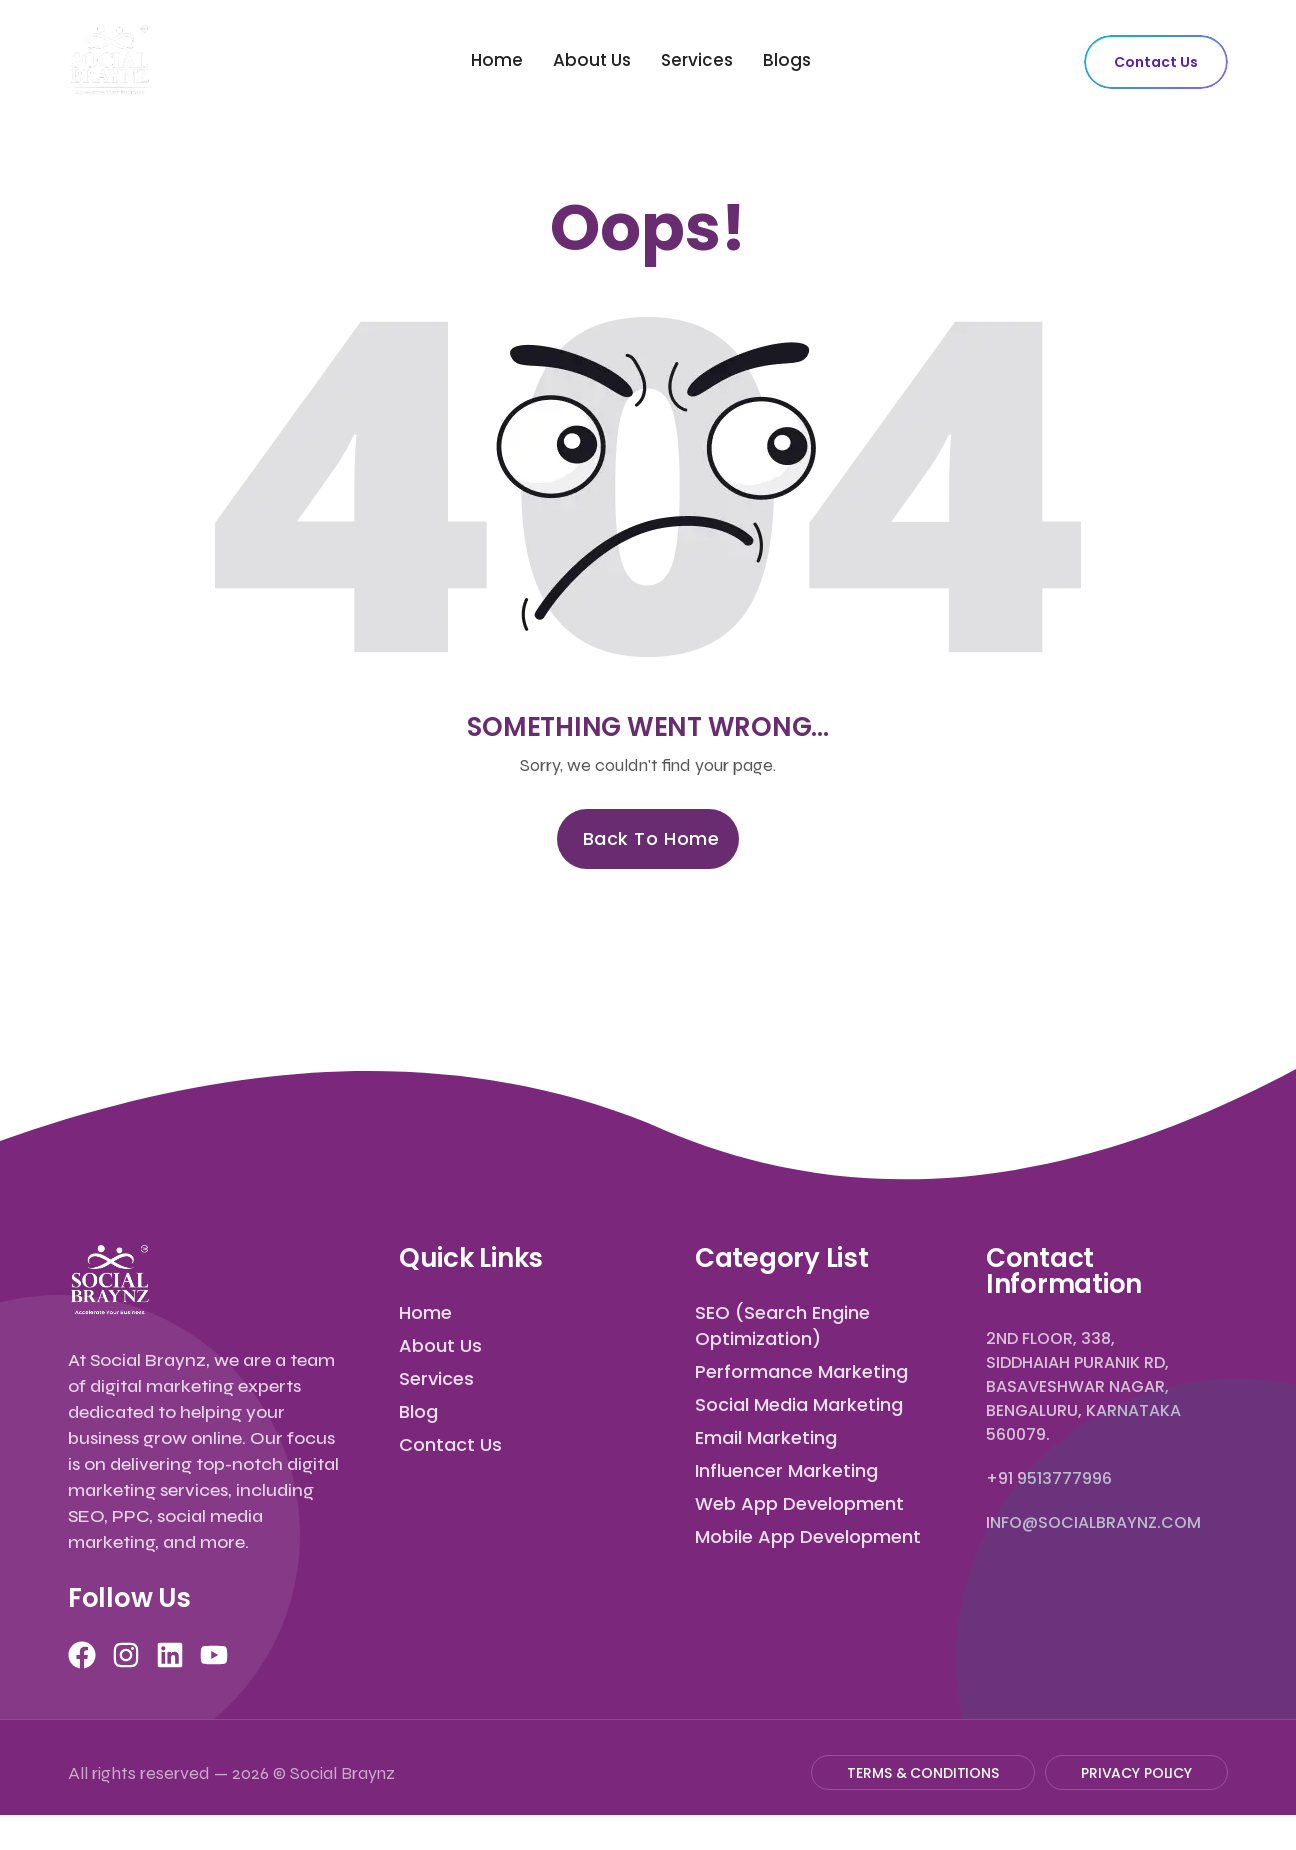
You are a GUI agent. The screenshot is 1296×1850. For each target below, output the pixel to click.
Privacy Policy (1136, 1773)
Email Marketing (766, 1437)
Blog (418, 1411)
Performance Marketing (801, 1371)
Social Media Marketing (799, 1404)
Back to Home (651, 838)
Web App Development (799, 1503)
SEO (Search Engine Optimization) (782, 1325)
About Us (592, 60)
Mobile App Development (808, 1536)
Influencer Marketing (786, 1470)
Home (497, 60)
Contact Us (1156, 62)
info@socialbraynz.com (1093, 1522)
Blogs (787, 60)
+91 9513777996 (1049, 1478)
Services (697, 60)
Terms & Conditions (922, 1773)
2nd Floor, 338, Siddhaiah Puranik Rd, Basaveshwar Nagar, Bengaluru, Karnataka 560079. (1083, 1386)
